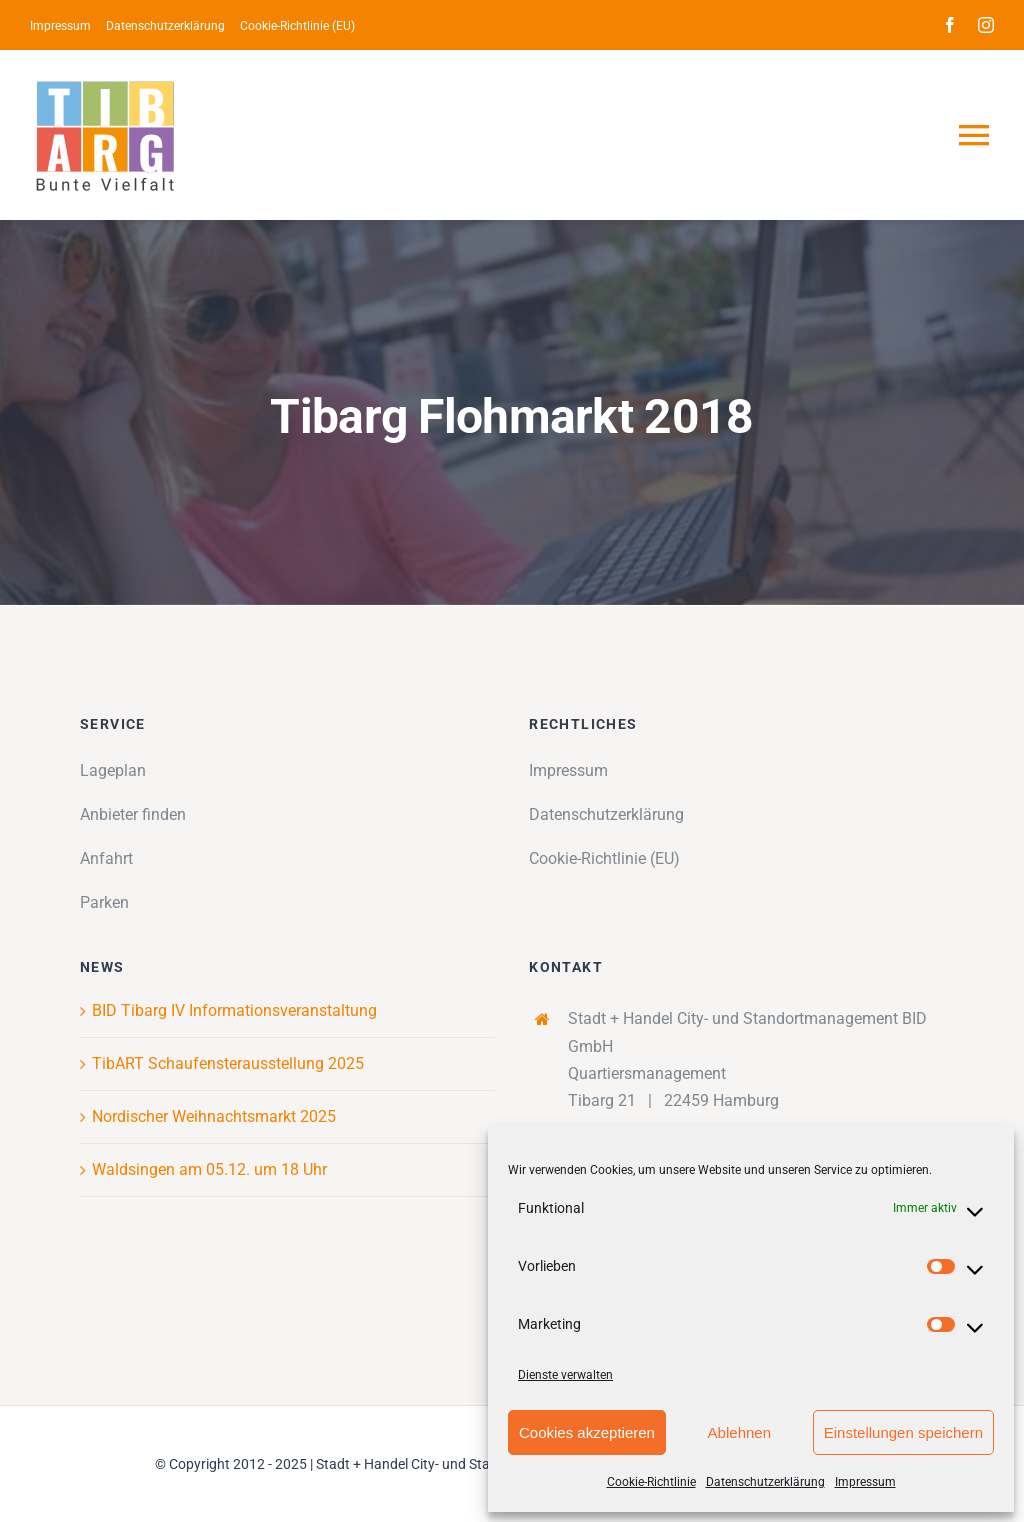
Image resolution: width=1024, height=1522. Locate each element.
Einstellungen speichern (903, 1432)
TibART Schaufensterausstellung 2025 (228, 1063)
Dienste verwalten (565, 1375)
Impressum (865, 1482)
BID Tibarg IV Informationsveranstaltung (234, 1010)
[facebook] (950, 25)
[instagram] (986, 25)
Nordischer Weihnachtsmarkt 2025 (214, 1116)
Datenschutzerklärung (765, 1482)
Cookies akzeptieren (587, 1432)
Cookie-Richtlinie (651, 1482)
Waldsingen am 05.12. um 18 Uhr (209, 1169)
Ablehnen (739, 1432)
